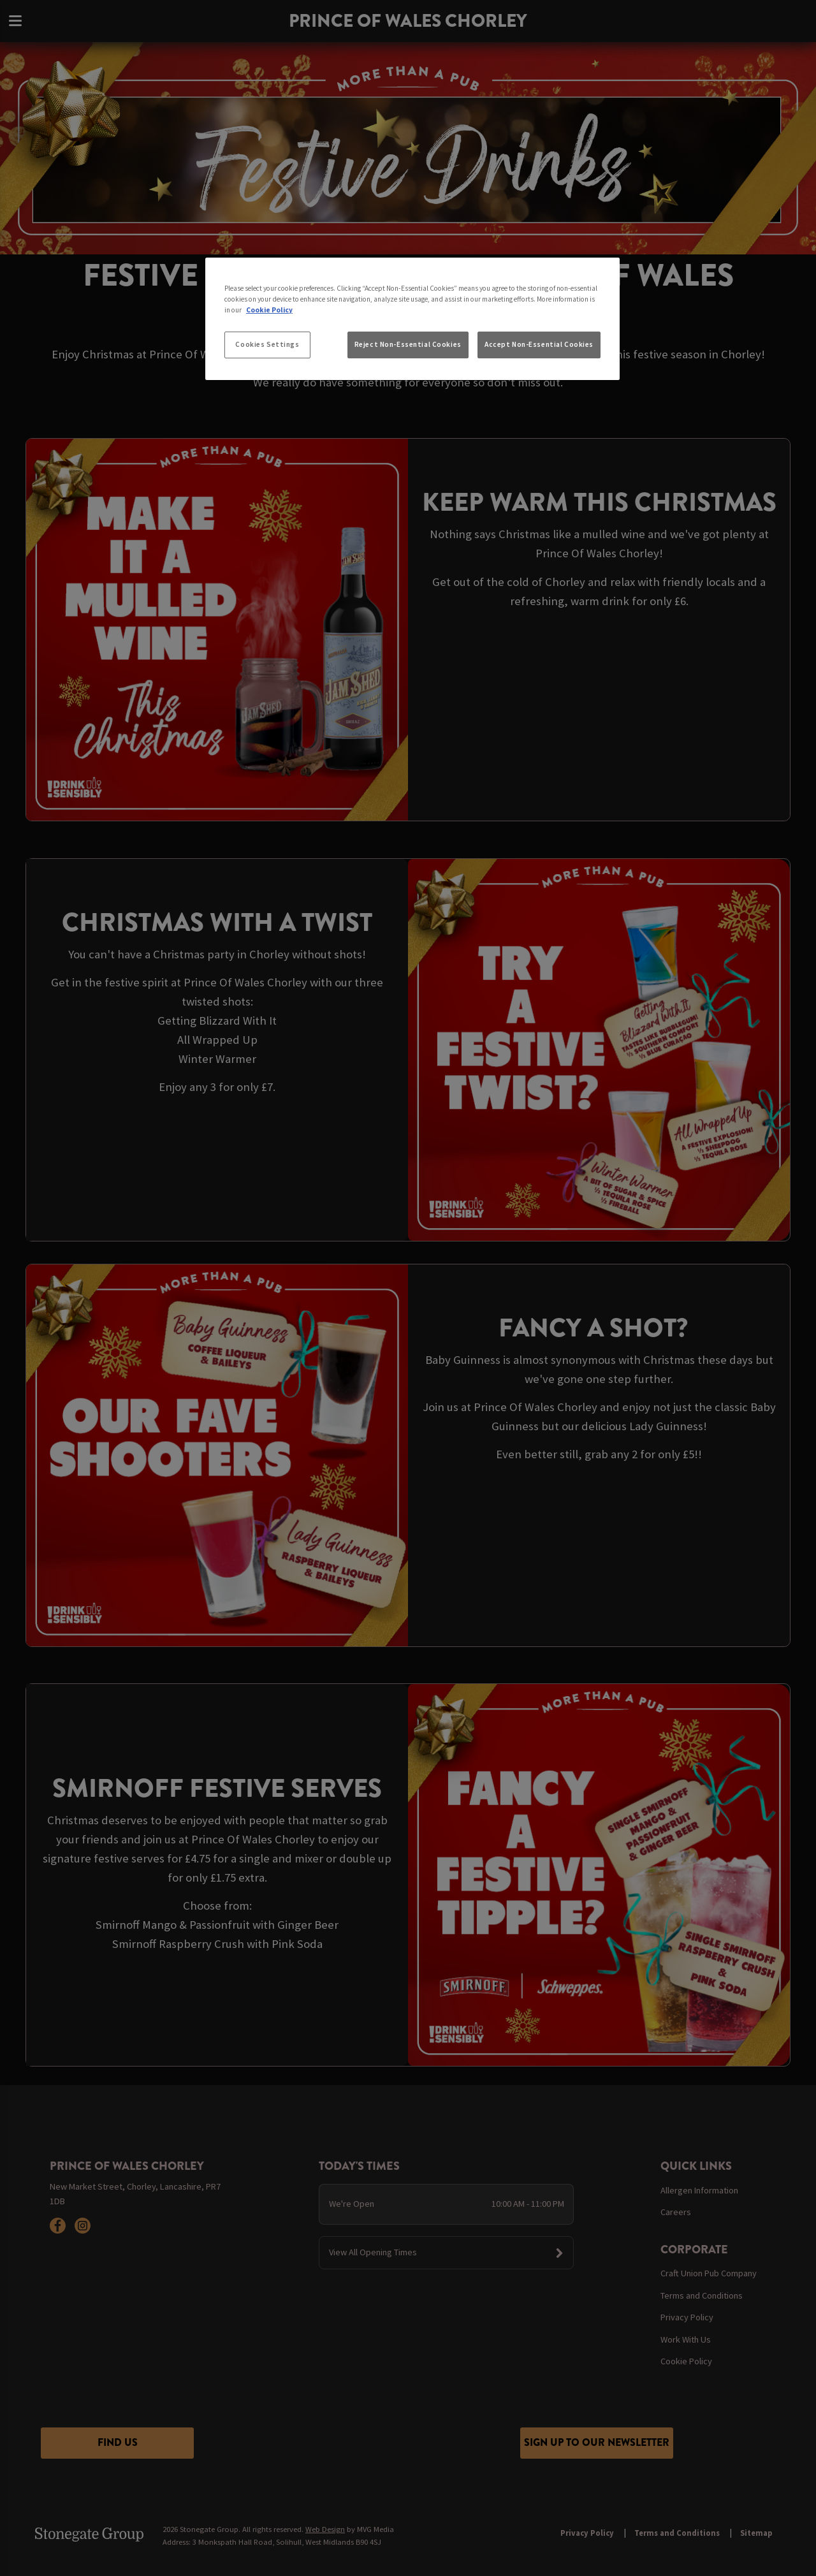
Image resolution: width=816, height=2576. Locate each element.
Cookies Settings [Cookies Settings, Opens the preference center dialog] (267, 344)
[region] (412, 319)
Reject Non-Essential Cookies (408, 344)
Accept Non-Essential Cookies (539, 344)
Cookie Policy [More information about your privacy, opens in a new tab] (269, 309)
